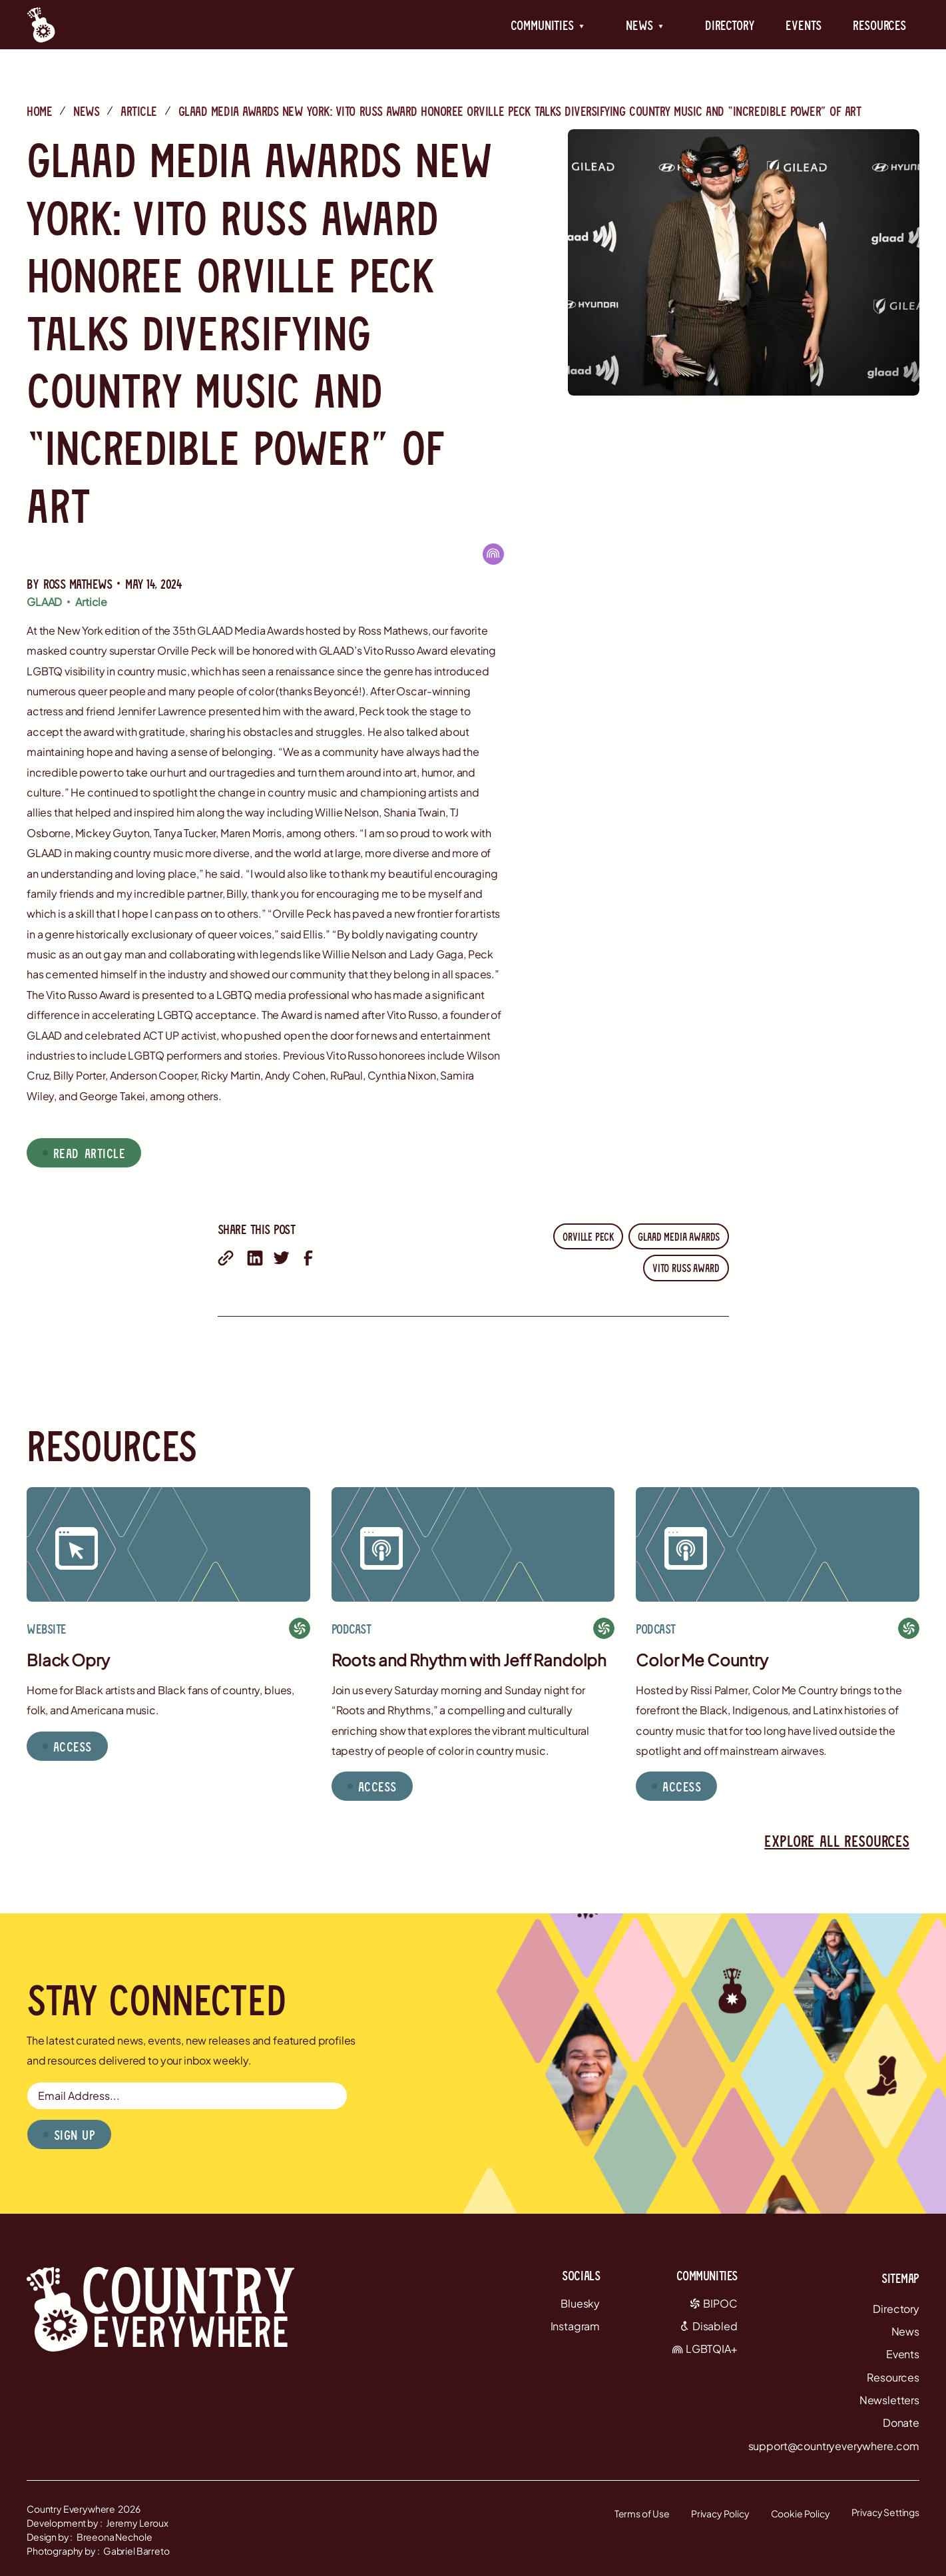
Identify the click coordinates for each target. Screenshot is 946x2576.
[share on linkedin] (255, 1258)
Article (138, 111)
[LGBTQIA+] (493, 554)
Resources (879, 25)
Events (803, 25)
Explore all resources (836, 1840)
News (86, 111)
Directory (729, 25)
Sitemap (900, 2278)
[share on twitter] (281, 1258)
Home (39, 111)
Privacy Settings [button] (885, 2512)
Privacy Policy (720, 2513)
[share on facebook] (308, 1258)
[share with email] (226, 1258)
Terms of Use (642, 2513)
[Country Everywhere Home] (41, 25)
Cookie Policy (800, 2513)
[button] (547, 24)
